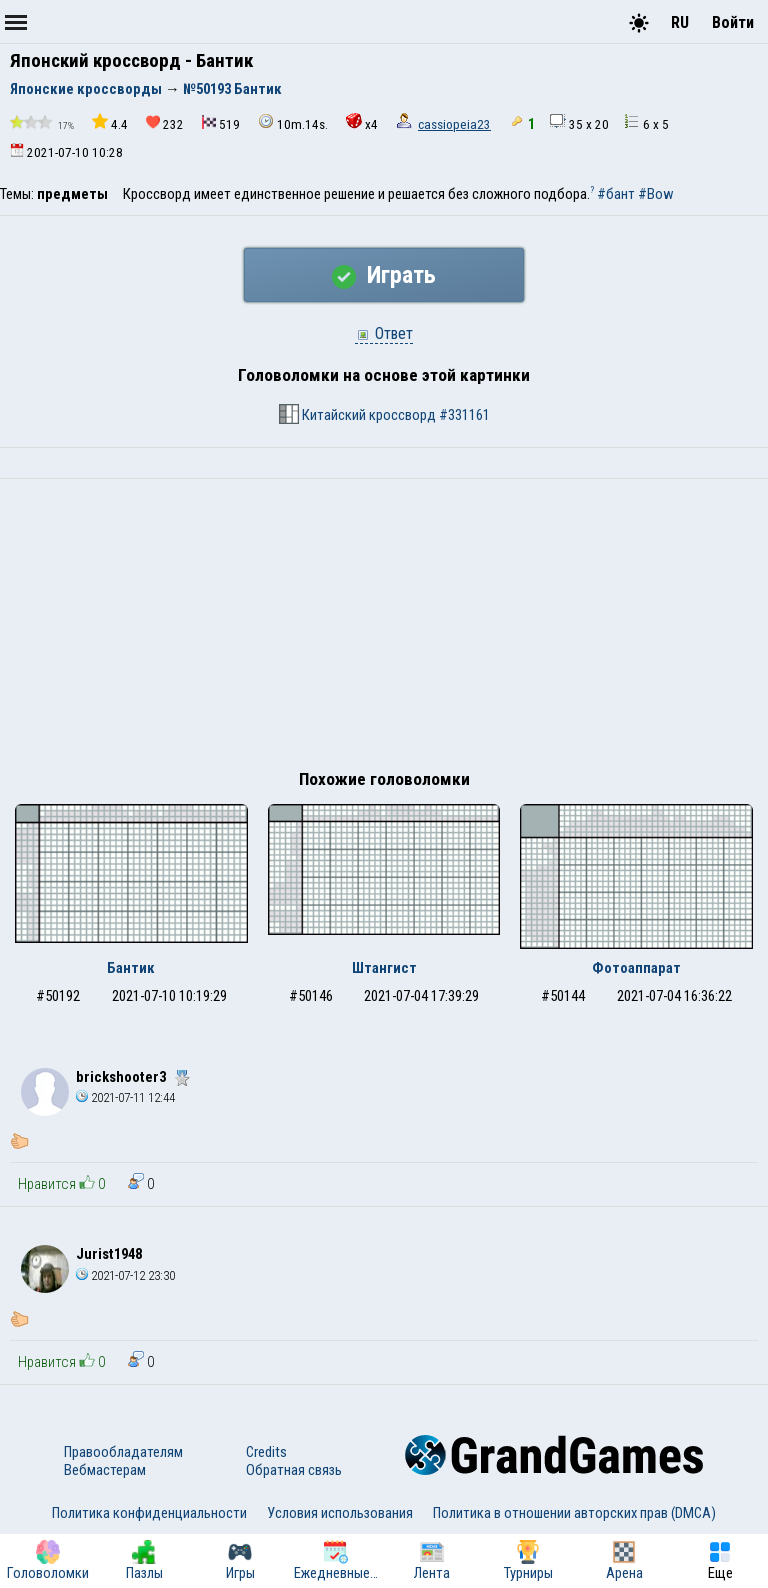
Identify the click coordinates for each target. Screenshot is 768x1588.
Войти (733, 22)
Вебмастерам (105, 1470)
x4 (362, 122)
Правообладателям (123, 1452)
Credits (266, 1452)
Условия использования (340, 1513)
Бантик (131, 968)
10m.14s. (293, 122)
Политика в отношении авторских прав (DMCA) (574, 1513)
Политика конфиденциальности (149, 1513)
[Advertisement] (384, 629)
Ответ (384, 333)
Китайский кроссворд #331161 (384, 414)
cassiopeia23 (454, 124)
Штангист (384, 968)
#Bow (656, 194)
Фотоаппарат (636, 968)
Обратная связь (294, 1470)
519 (221, 123)
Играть (384, 275)
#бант (616, 194)
